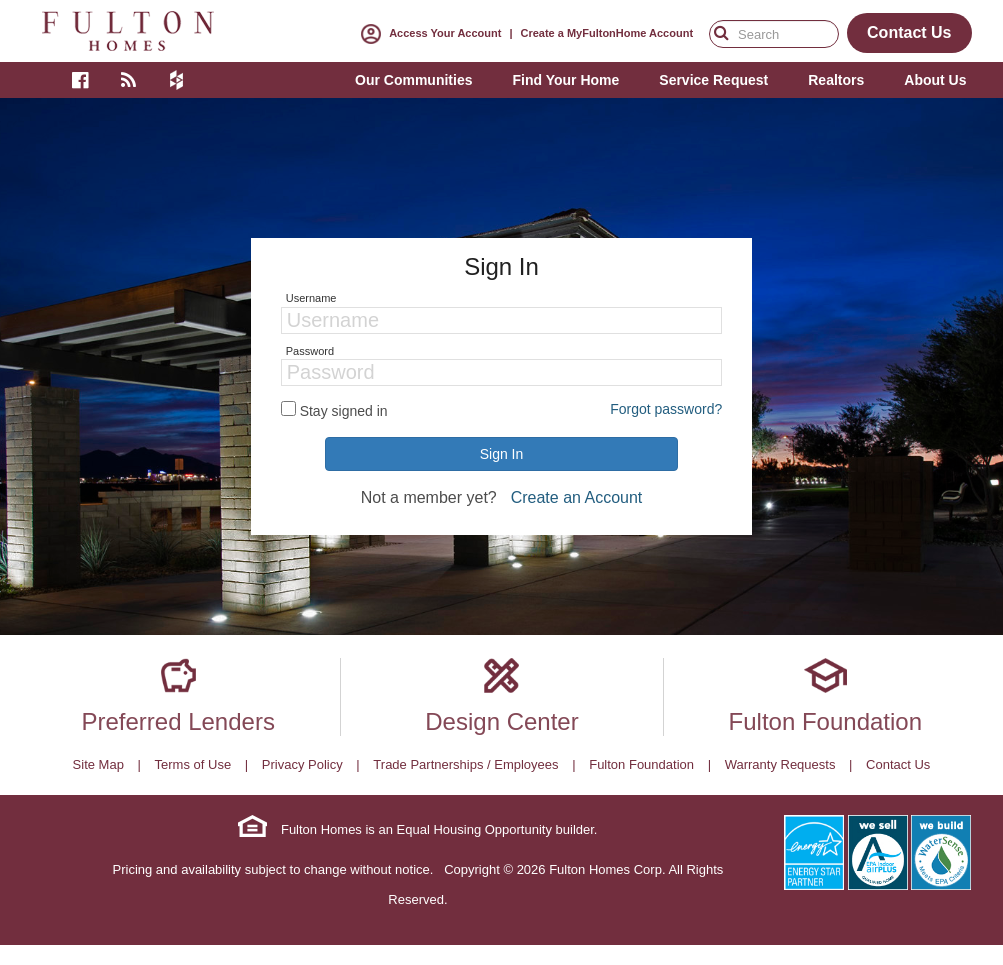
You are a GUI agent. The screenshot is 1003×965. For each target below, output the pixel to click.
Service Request (713, 80)
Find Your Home (565, 80)
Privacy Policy (302, 764)
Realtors (836, 80)
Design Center (501, 721)
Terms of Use (193, 764)
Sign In (502, 454)
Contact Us (898, 764)
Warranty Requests (780, 764)
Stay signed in (344, 411)
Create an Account (577, 497)
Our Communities (413, 80)
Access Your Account (427, 33)
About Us (935, 80)
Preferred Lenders (177, 721)
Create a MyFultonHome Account (606, 33)
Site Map (98, 764)
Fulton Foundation (825, 721)
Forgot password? (666, 409)
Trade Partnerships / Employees (465, 764)
